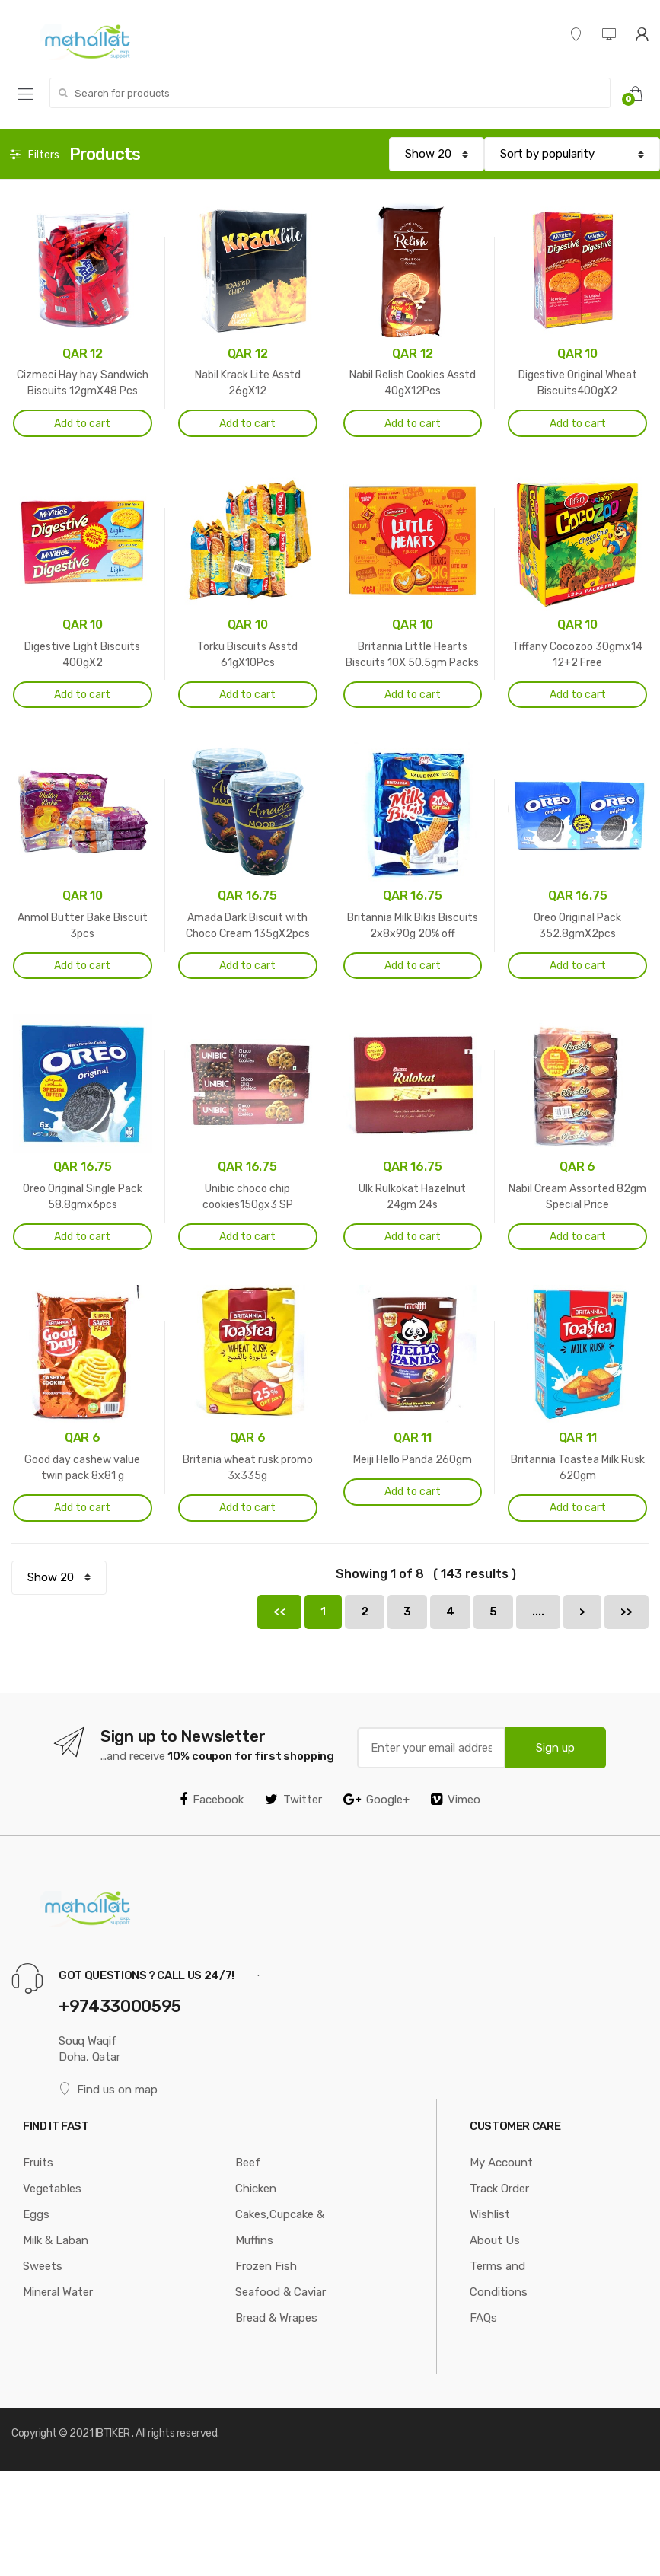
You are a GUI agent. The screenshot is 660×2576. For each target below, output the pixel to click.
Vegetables (52, 2188)
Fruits (38, 2163)
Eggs (36, 2214)
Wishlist (490, 2214)
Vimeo (455, 1799)
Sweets (42, 2266)
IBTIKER (112, 2433)
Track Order (499, 2188)
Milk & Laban (55, 2240)
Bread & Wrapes (276, 2318)
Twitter (293, 1799)
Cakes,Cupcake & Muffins (279, 2227)
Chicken (255, 2188)
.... (538, 1611)
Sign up (555, 1748)
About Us (495, 2240)
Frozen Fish (266, 2266)
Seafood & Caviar (280, 2292)
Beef (247, 2163)
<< (279, 1611)
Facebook (212, 1799)
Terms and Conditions (499, 2279)
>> (626, 1611)
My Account (501, 2163)
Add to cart (82, 423)
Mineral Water (58, 2292)
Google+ (376, 1799)
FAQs (483, 2318)
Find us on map (108, 2089)
